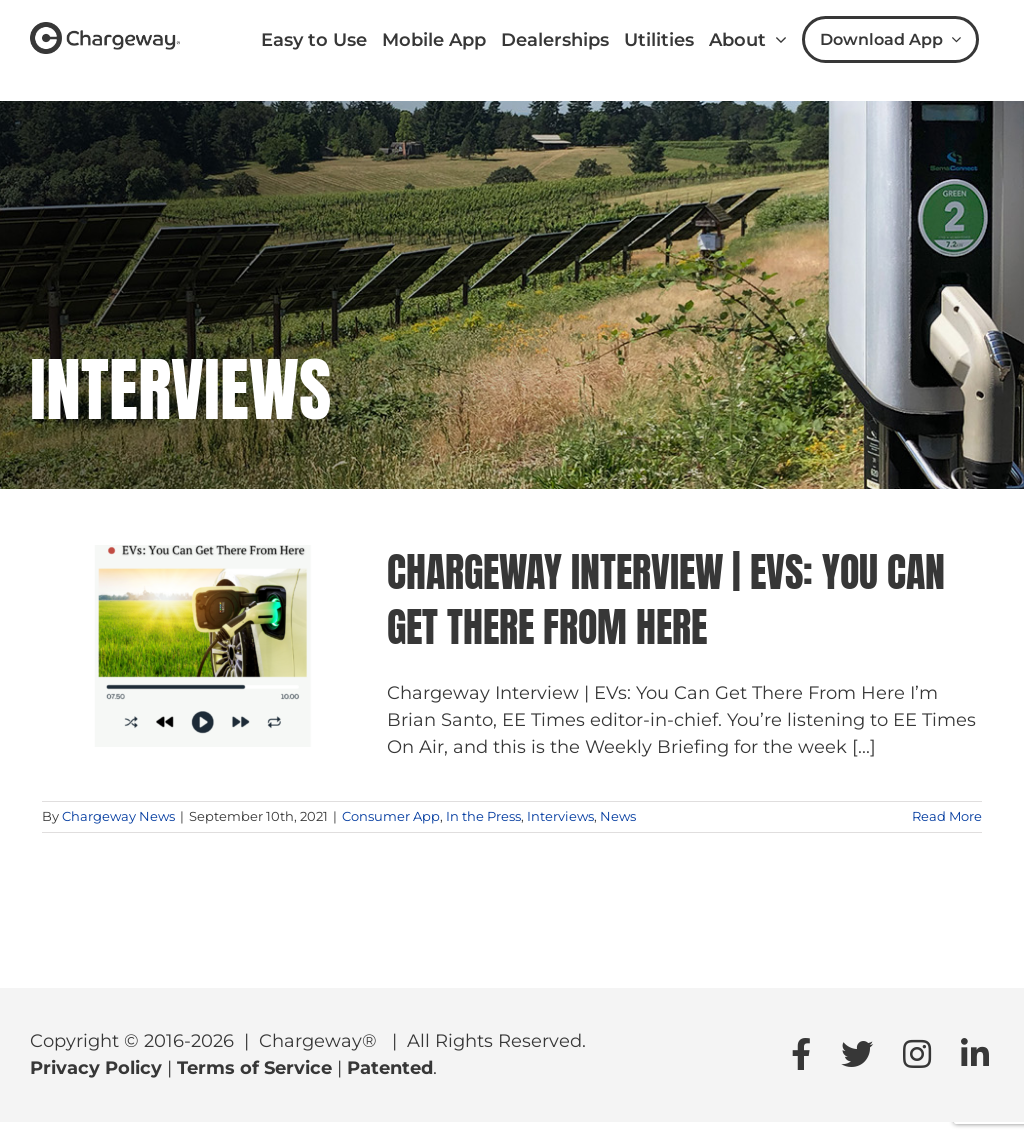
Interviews (560, 816)
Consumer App (391, 816)
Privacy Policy (96, 1068)
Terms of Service (254, 1068)
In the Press (483, 816)
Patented (390, 1068)
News (618, 816)
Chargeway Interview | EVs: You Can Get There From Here (666, 599)
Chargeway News (118, 816)
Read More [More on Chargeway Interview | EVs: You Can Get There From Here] (947, 816)
